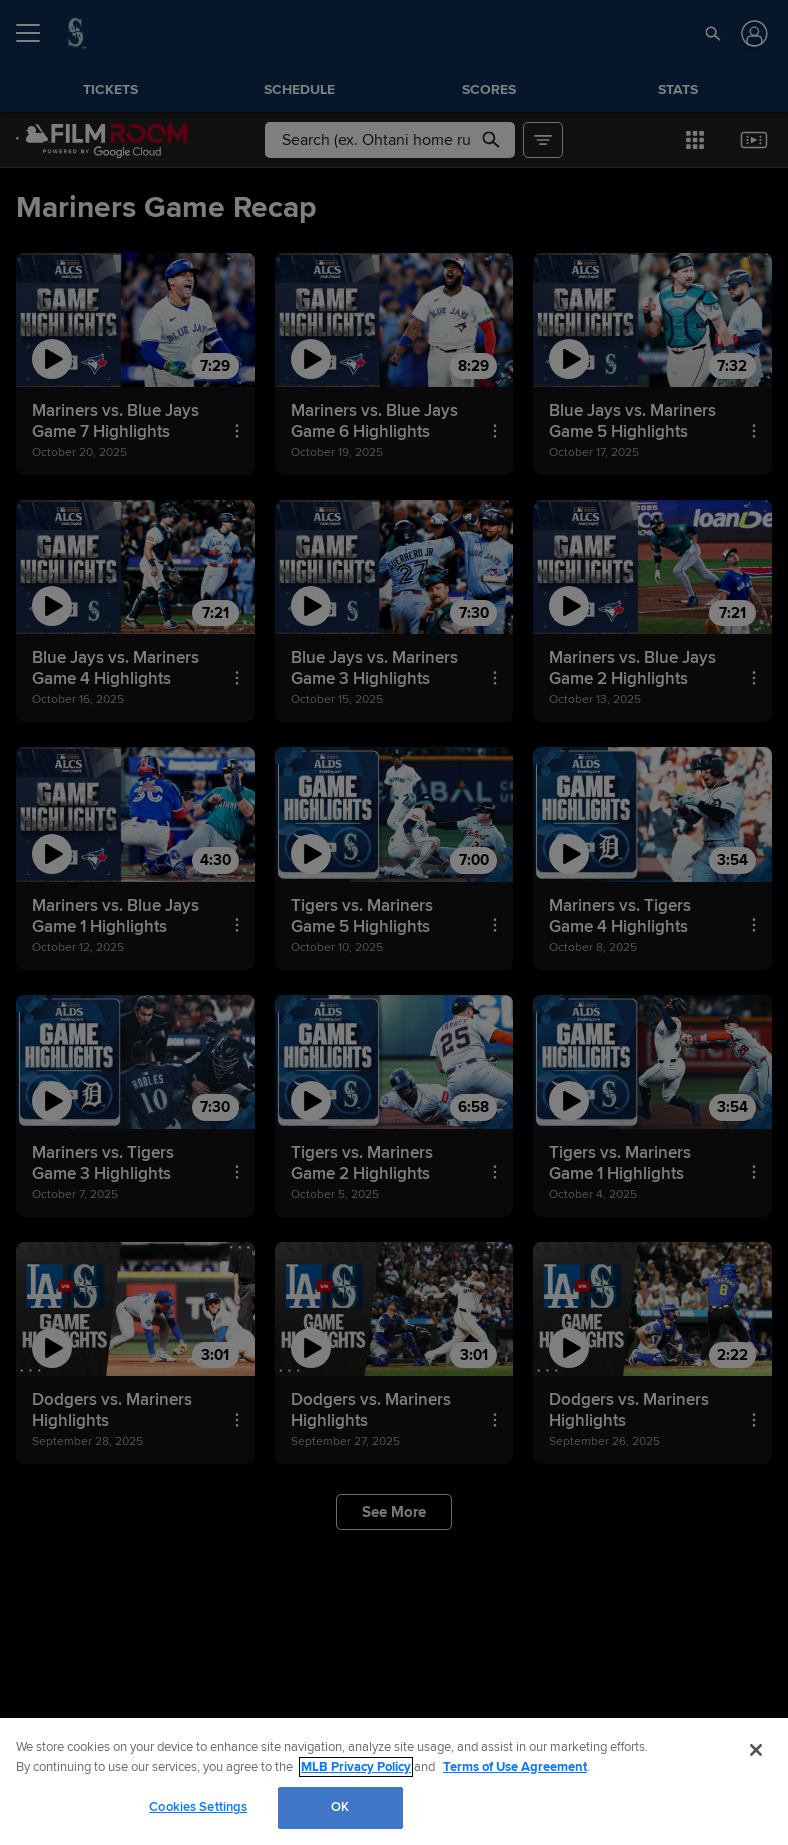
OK (340, 1807)
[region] (394, 1781)
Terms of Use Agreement (515, 1767)
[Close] (756, 1750)
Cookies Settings (198, 1807)
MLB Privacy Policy (356, 1767)
